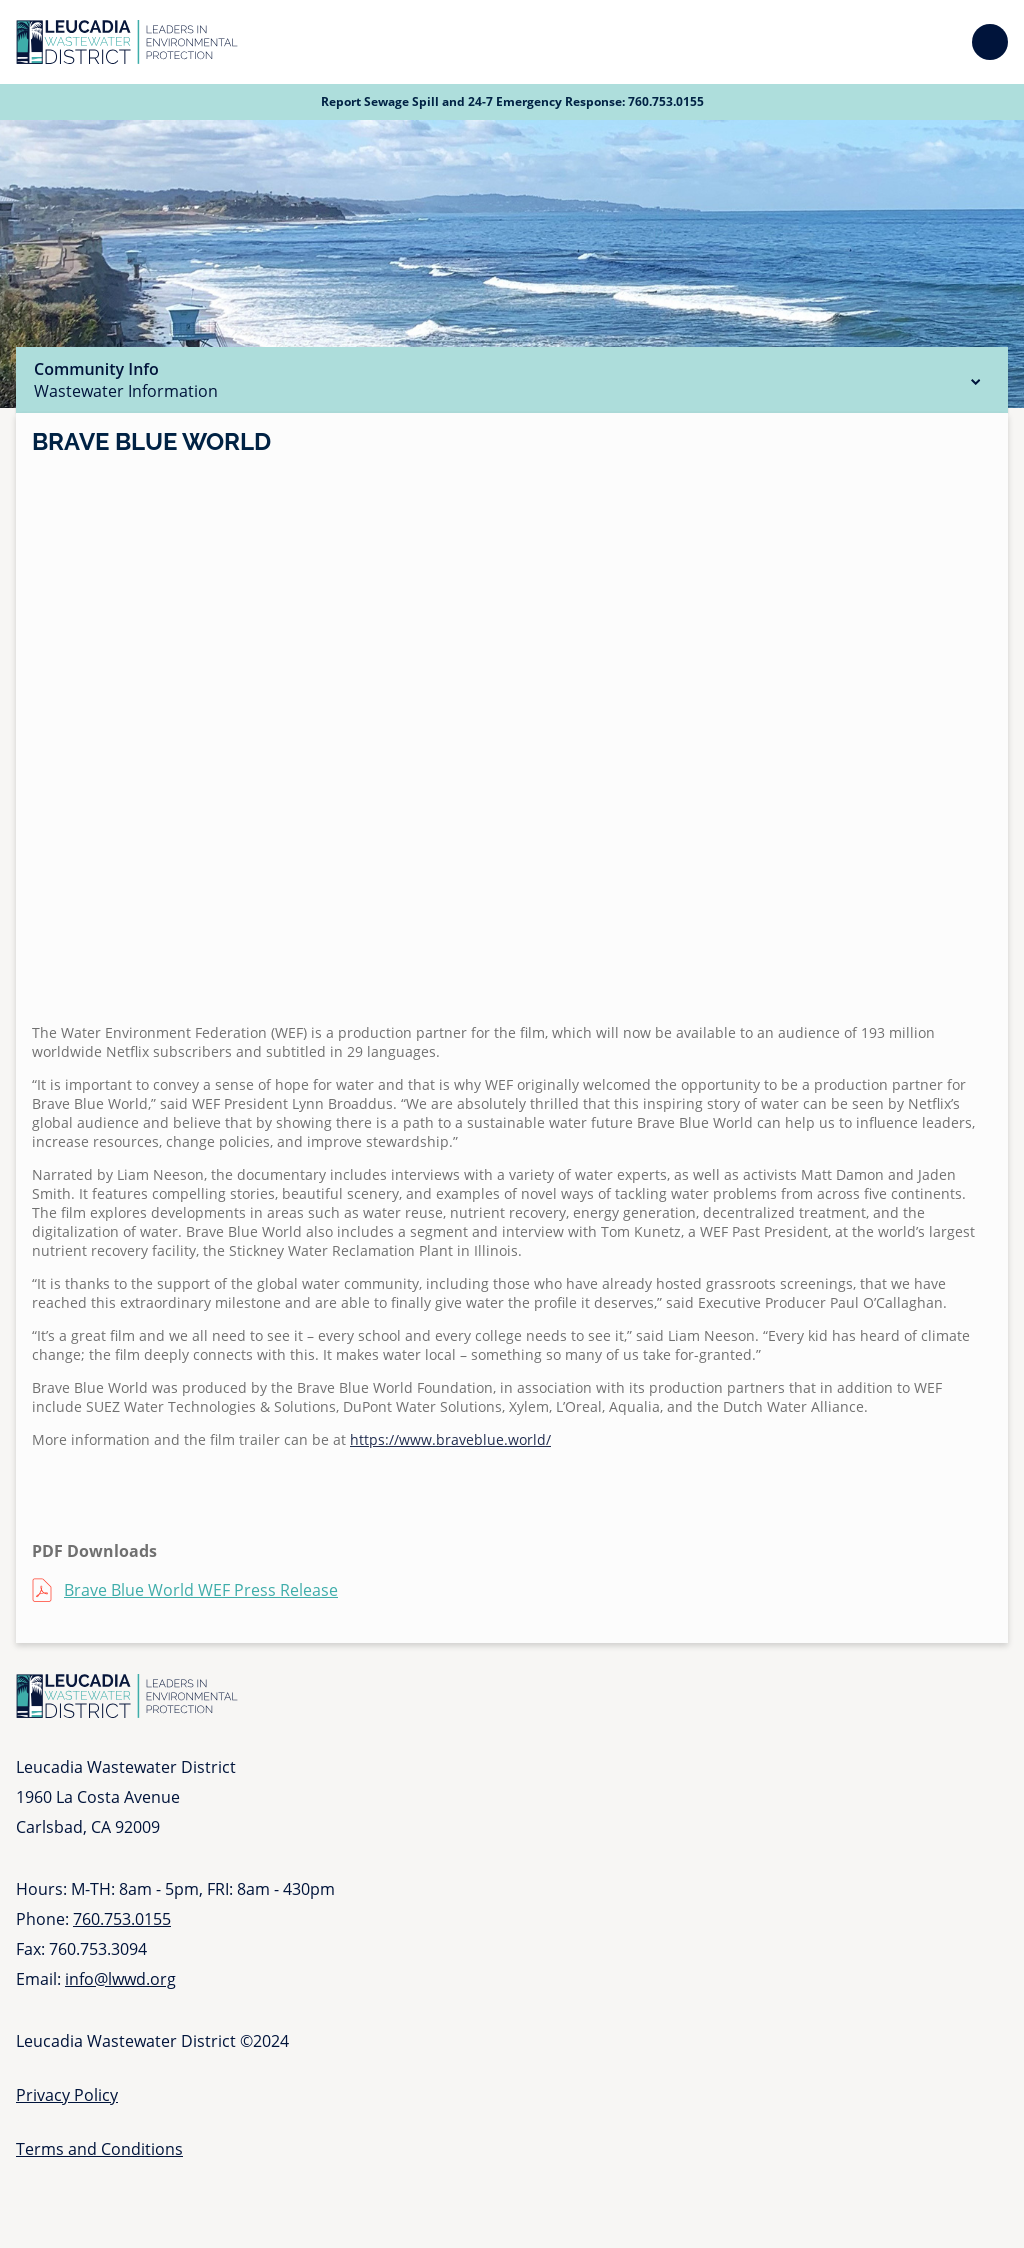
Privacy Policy (67, 2095)
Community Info (512, 380)
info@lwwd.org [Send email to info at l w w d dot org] (120, 1979)
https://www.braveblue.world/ (450, 1439)
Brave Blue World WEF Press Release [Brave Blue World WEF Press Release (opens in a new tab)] (201, 1590)
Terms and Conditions (99, 2149)
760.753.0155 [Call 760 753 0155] (666, 101)
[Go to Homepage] (127, 42)
